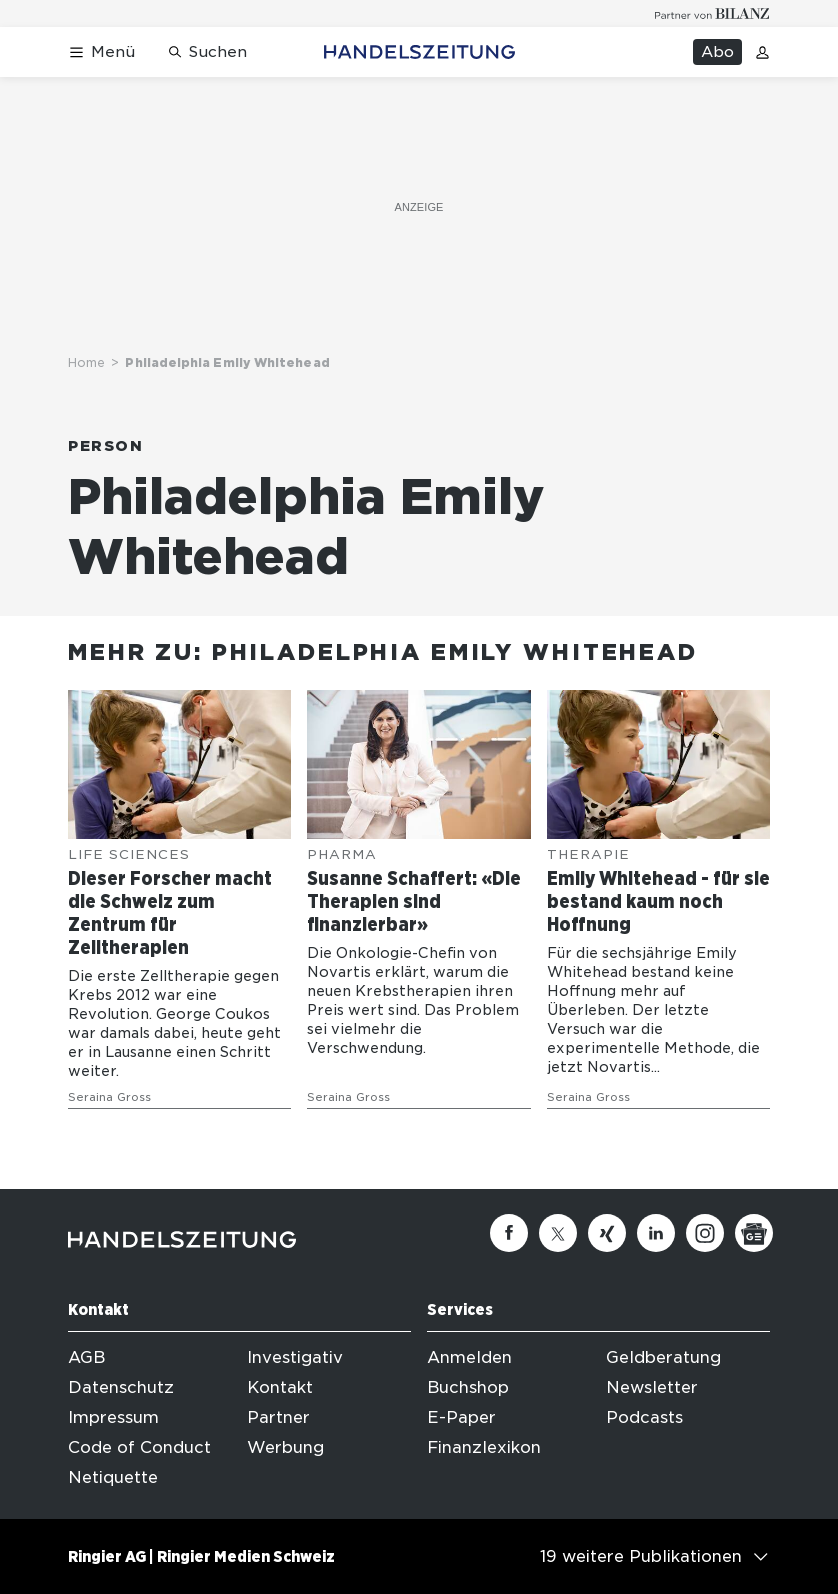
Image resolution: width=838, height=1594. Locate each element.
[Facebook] (509, 1233)
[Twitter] (558, 1233)
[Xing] (607, 1233)
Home (86, 362)
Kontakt (280, 1387)
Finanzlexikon (484, 1447)
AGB (86, 1357)
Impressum (113, 1417)
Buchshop (468, 1387)
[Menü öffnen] (101, 52)
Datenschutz (121, 1387)
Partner (278, 1417)
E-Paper (461, 1417)
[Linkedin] (656, 1233)
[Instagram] (705, 1233)
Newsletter (652, 1387)
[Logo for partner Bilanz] (712, 13)
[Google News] (754, 1233)
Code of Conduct (139, 1447)
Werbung (285, 1447)
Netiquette (113, 1477)
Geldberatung (663, 1357)
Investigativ (295, 1357)
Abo (717, 52)
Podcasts (644, 1417)
